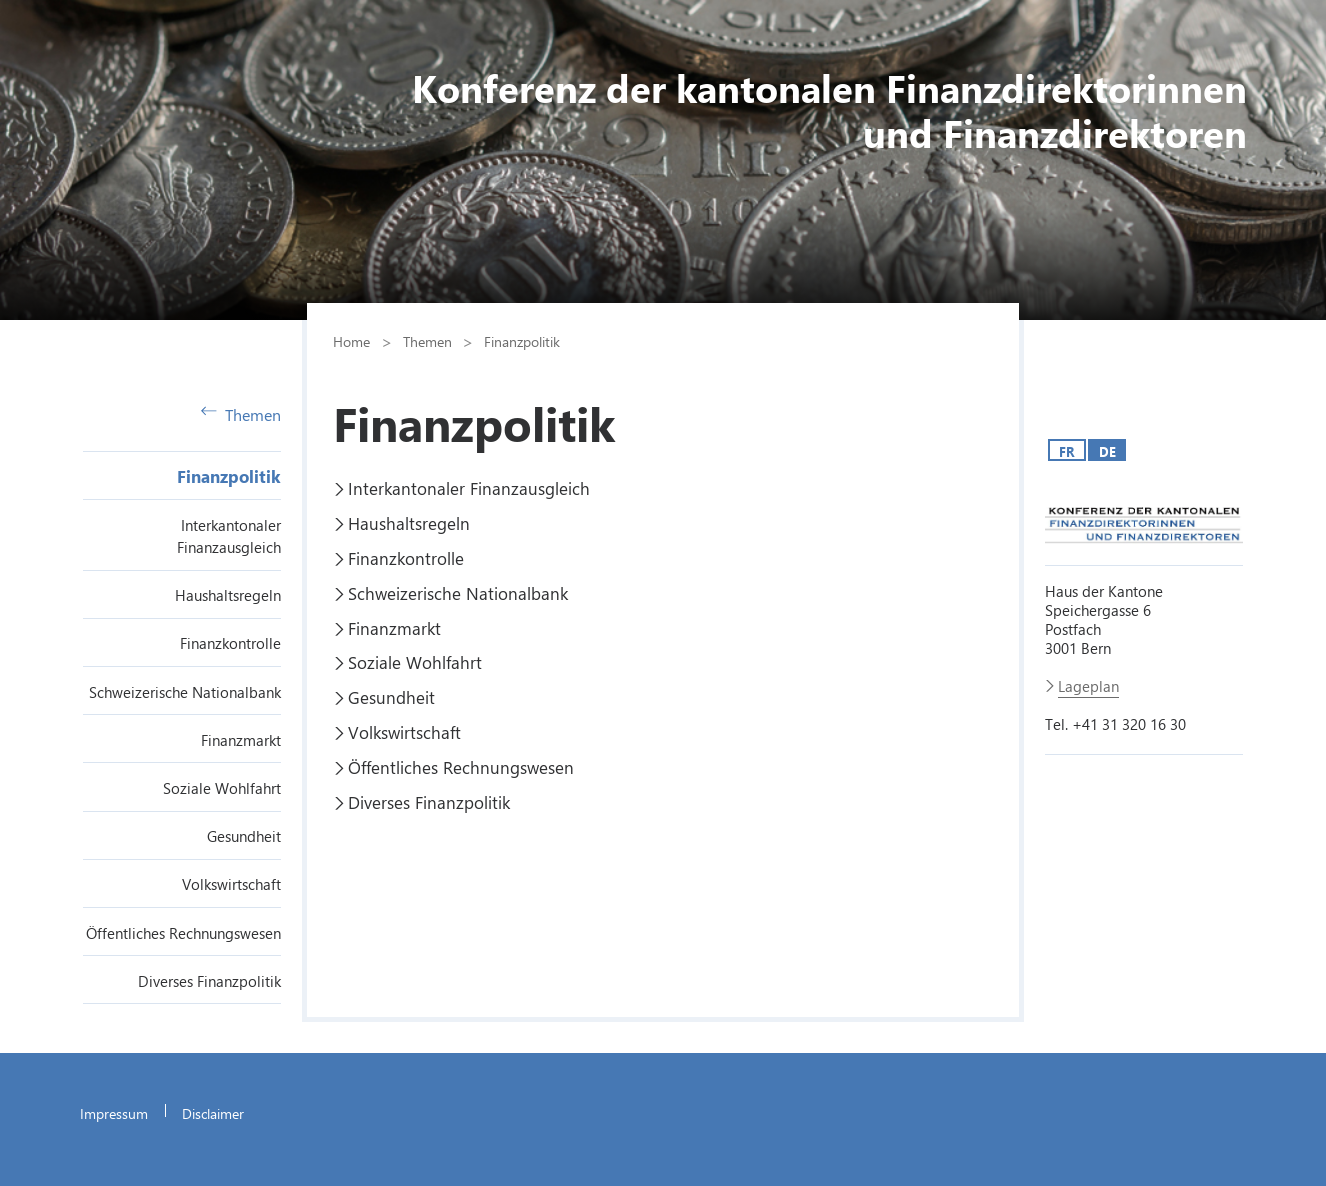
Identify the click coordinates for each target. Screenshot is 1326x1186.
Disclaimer (213, 1113)
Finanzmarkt (241, 740)
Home (351, 341)
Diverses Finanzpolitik (209, 981)
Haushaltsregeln (228, 595)
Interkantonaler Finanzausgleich (469, 488)
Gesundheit (244, 836)
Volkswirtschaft (231, 884)
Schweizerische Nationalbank (185, 692)
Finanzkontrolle (230, 643)
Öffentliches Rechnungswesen (183, 933)
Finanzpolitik (229, 476)
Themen (241, 414)
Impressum (114, 1113)
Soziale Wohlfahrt (222, 788)
